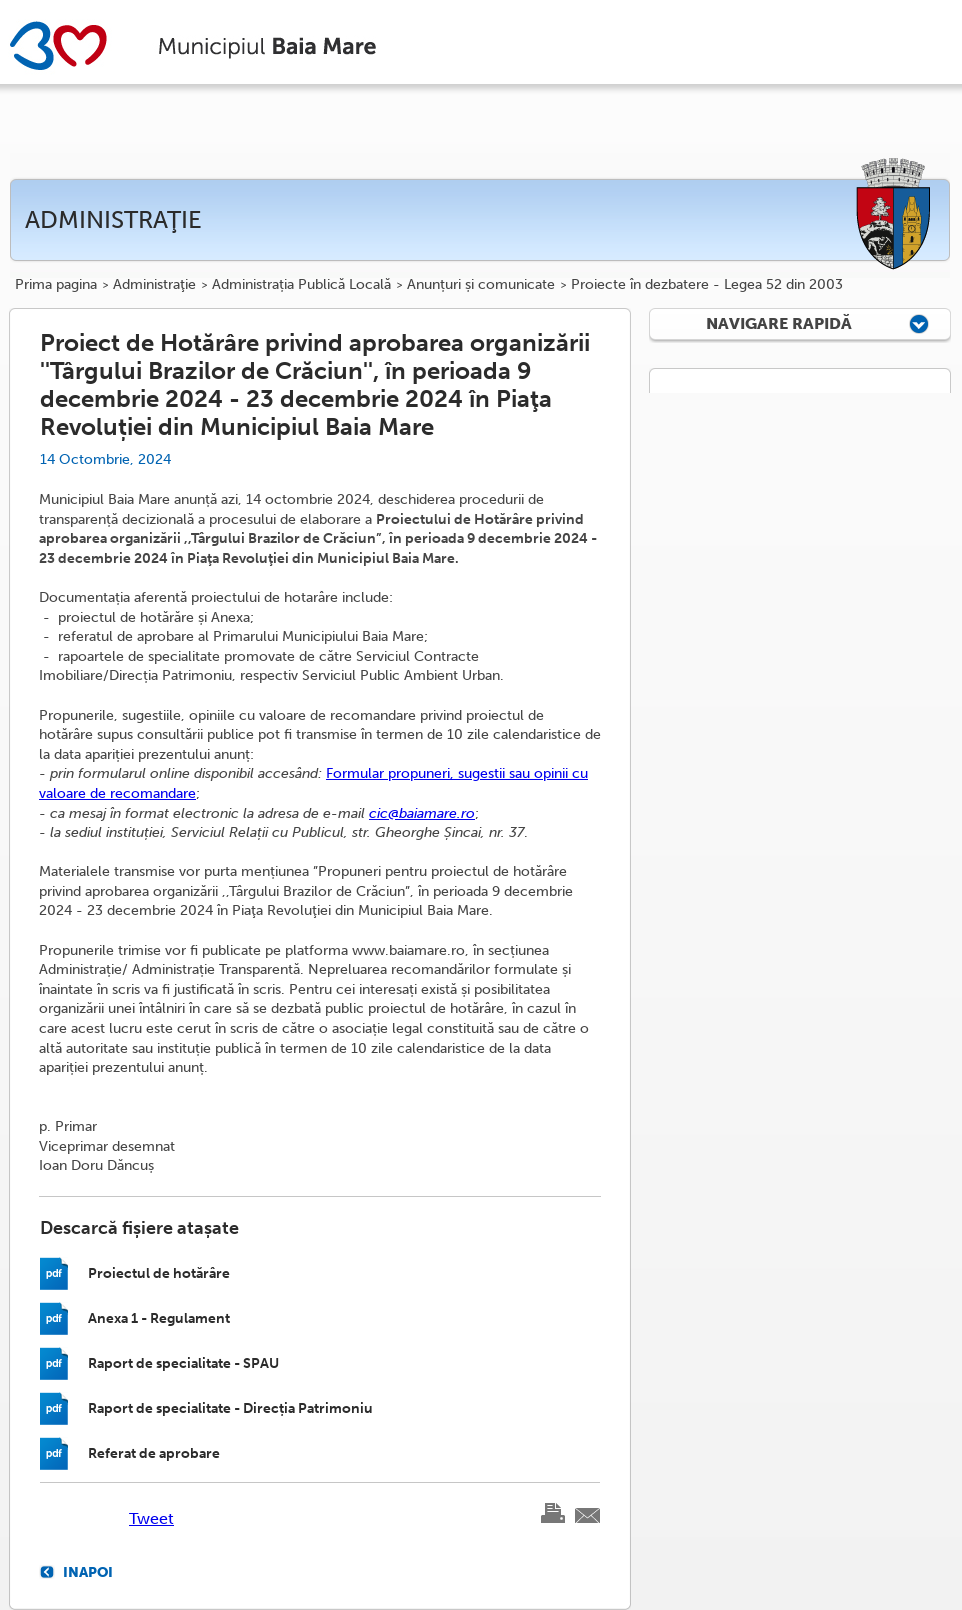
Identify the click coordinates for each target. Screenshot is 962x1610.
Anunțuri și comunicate (481, 285)
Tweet (151, 1518)
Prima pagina (56, 285)
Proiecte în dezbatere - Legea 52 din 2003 (707, 285)
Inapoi (88, 1572)
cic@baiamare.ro (422, 813)
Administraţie (154, 285)
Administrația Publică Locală (301, 285)
